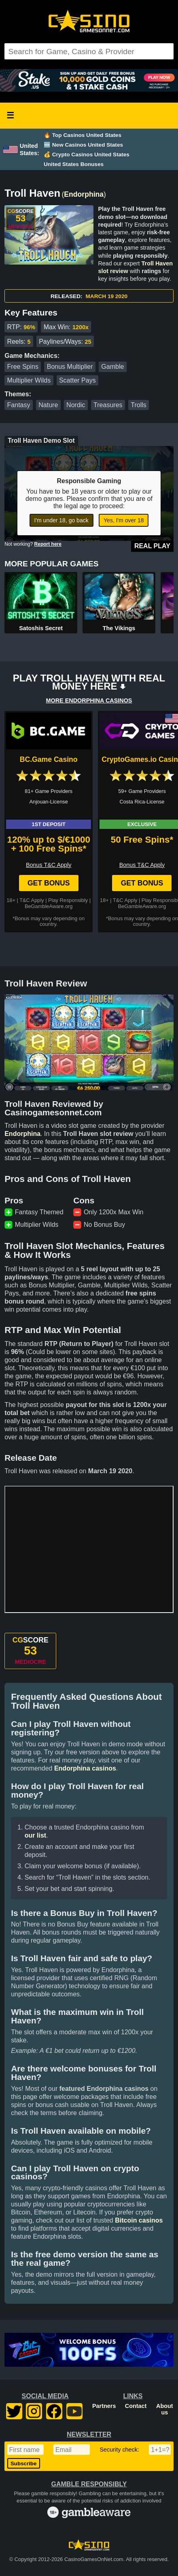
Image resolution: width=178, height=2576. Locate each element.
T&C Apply (31, 900)
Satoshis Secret (41, 628)
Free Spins (22, 366)
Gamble (112, 366)
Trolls (138, 405)
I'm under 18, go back (61, 520)
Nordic (75, 405)
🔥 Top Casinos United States (82, 135)
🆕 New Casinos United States (83, 145)
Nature (48, 405)
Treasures (107, 405)
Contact (136, 2406)
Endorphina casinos (85, 1768)
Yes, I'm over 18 (124, 520)
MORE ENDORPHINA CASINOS (89, 700)
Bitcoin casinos (139, 2220)
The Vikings (119, 628)
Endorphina (84, 194)
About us (164, 2409)
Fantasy (18, 405)
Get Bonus (49, 883)
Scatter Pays (77, 380)
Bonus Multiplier (70, 366)
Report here (47, 544)
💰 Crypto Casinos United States (86, 154)
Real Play (152, 546)
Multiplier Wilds (29, 380)
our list (35, 1835)
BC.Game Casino (49, 759)
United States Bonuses (74, 164)
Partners (104, 2406)
